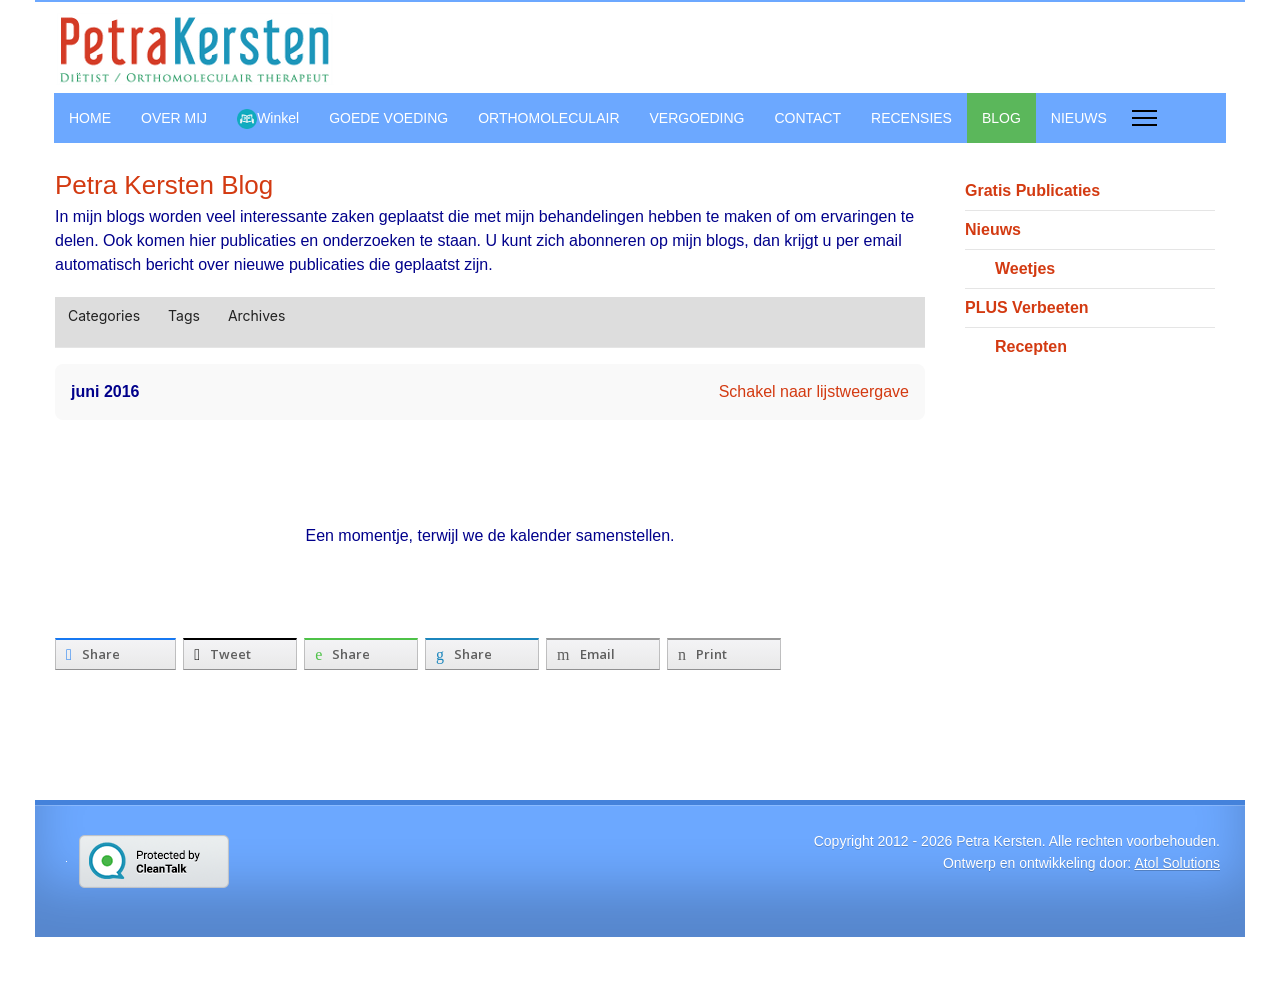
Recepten (1031, 346)
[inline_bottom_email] (603, 654)
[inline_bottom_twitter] (240, 654)
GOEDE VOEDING (388, 118)
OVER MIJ (174, 118)
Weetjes (1025, 268)
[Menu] (1144, 118)
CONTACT (807, 118)
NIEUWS (1079, 118)
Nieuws (993, 229)
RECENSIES (911, 118)
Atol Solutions (1177, 863)
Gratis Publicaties (1032, 190)
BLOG (1001, 118)
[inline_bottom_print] (724, 654)
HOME (90, 118)
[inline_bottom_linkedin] (482, 654)
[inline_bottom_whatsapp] (361, 654)
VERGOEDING (697, 118)
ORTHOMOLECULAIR (548, 118)
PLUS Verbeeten (1027, 307)
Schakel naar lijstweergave (814, 391)
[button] (878, 316)
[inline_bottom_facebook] (115, 654)
